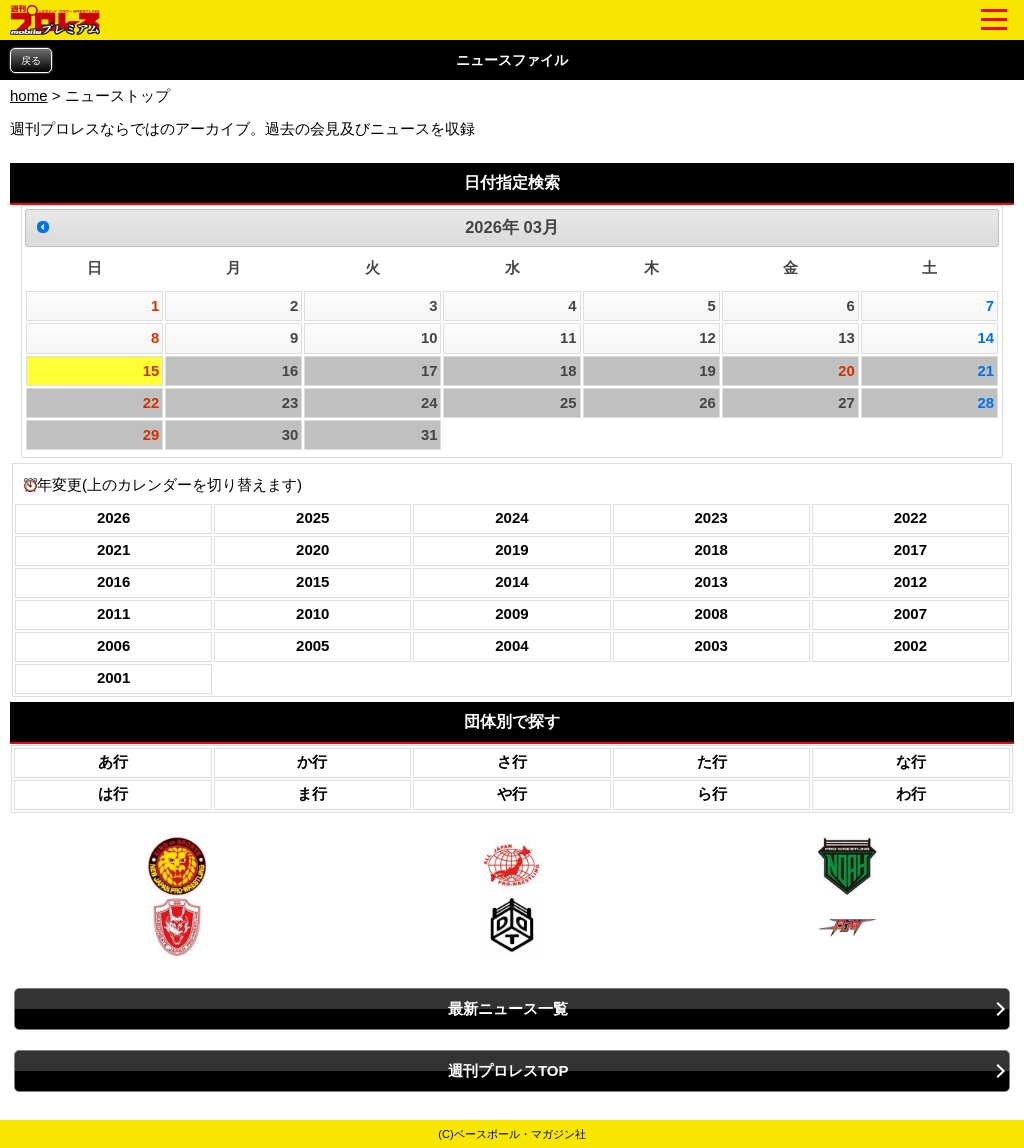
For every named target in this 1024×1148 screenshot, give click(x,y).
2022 (910, 517)
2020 (312, 549)
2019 (511, 549)
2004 (511, 645)
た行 (712, 761)
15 (151, 371)
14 (985, 338)
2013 (710, 581)
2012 (910, 581)
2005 (312, 645)
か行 (312, 761)
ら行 (712, 793)
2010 (312, 613)
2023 (710, 517)
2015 (312, 581)
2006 (113, 645)
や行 (512, 793)
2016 (113, 581)
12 (707, 338)
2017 (910, 549)
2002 (910, 645)
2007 (910, 613)
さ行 (512, 761)
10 (429, 338)
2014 (511, 581)
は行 (113, 793)
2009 (511, 613)
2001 (113, 677)
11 (568, 338)
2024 (511, 517)
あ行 (113, 761)
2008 (710, 613)
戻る (31, 60)
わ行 (911, 793)
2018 (710, 549)
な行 (911, 761)
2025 (312, 517)
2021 (113, 549)
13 (846, 338)
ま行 (312, 793)
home (29, 95)
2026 (113, 517)
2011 (113, 613)
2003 (710, 645)
